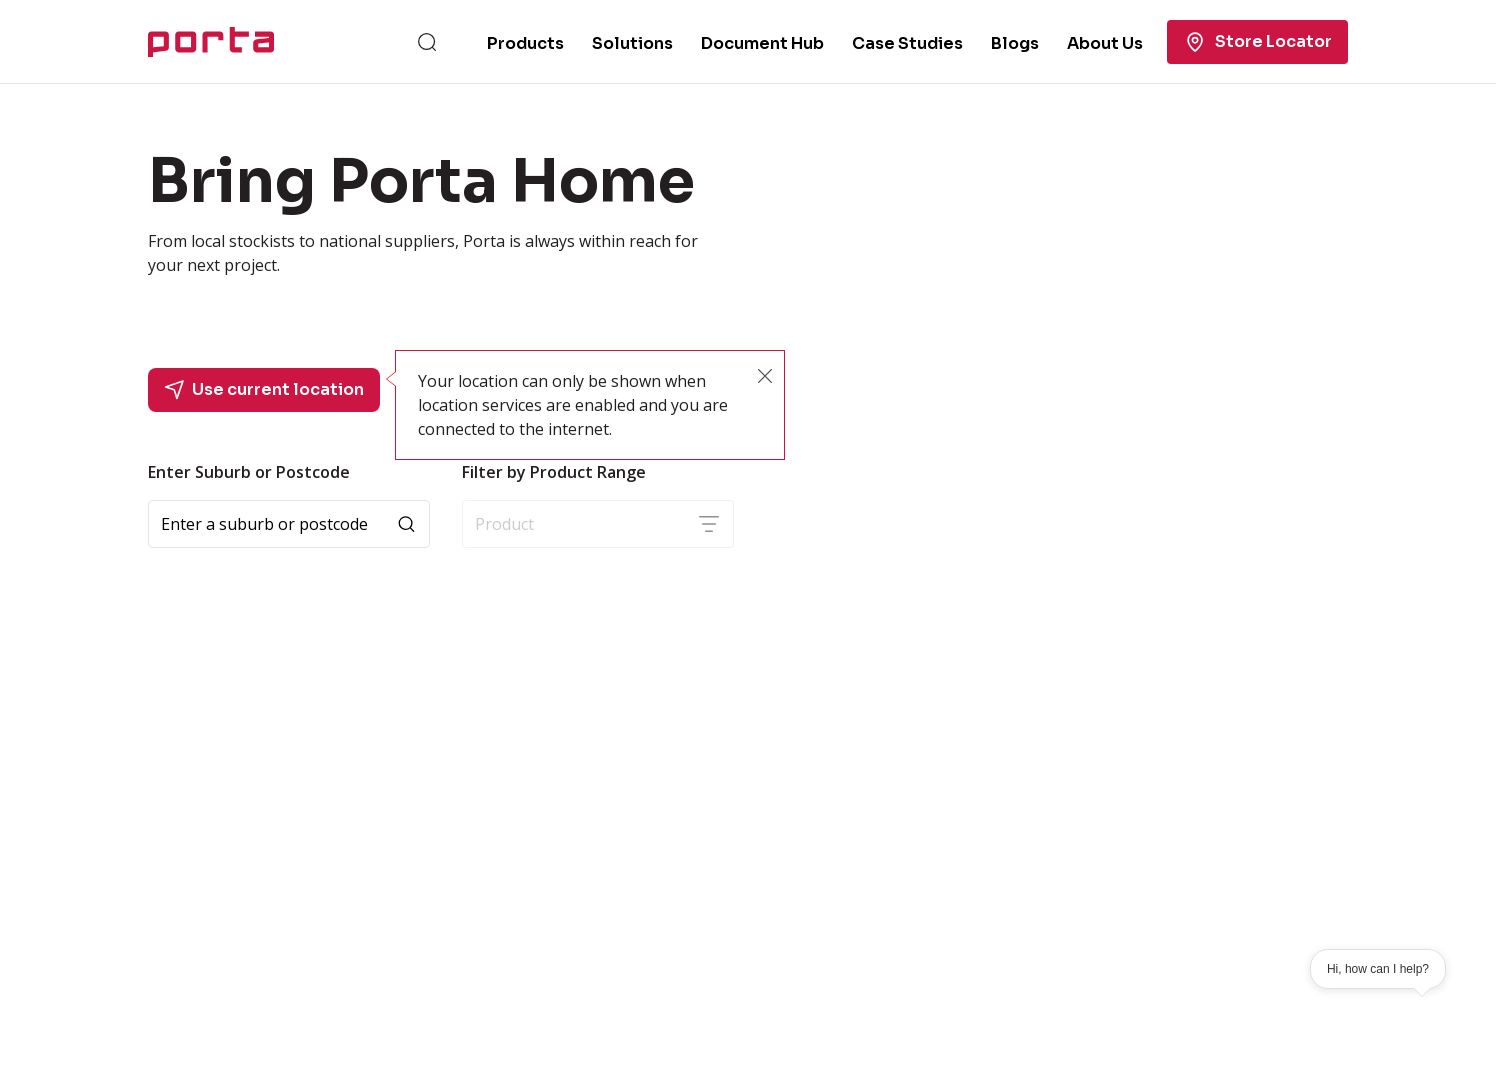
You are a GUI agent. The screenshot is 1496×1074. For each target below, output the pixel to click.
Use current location (264, 389)
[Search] (427, 42)
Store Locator (1257, 42)
